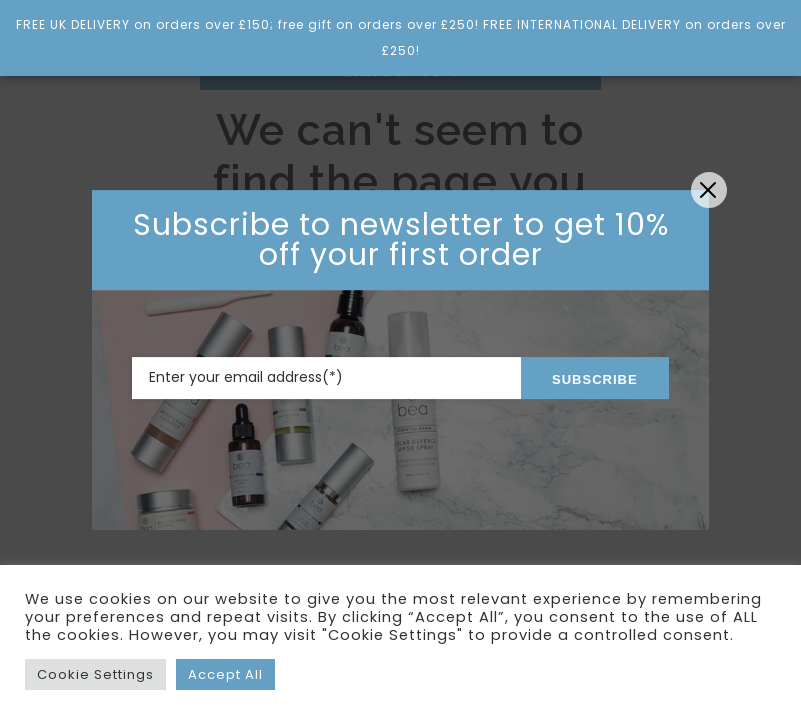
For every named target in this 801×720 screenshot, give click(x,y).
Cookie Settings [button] (95, 674)
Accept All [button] (225, 674)
